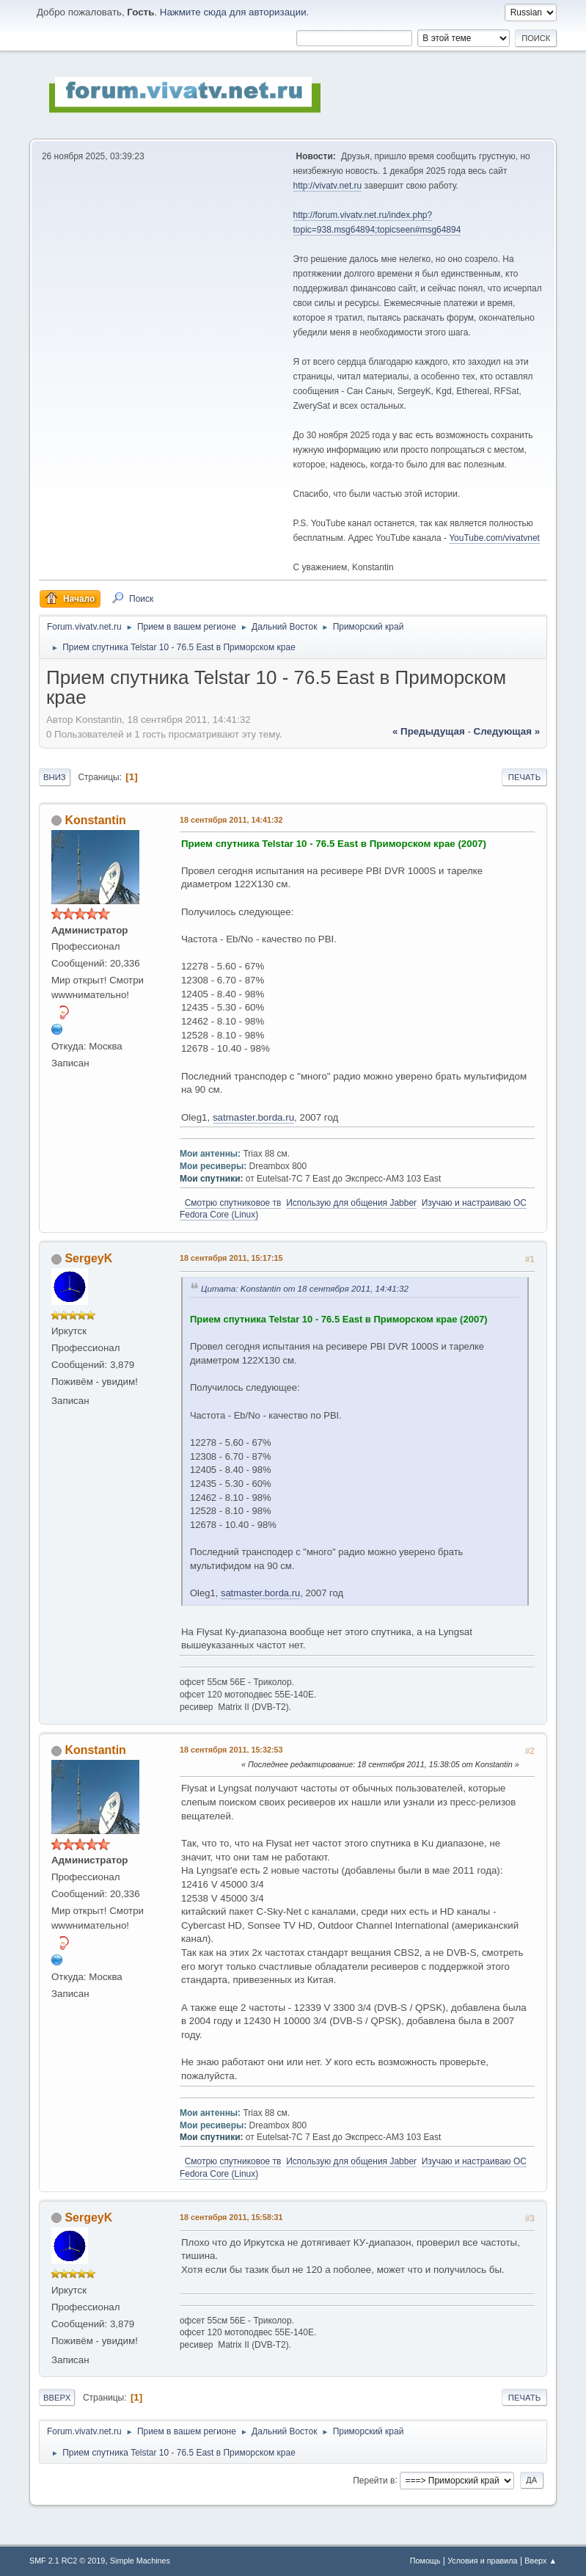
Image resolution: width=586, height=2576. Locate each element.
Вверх (56, 2397)
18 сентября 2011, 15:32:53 (231, 1749)
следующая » (507, 731)
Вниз (54, 777)
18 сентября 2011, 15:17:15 (231, 1258)
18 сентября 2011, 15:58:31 (231, 2217)
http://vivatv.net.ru (327, 186)
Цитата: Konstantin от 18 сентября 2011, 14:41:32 (305, 1288)
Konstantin (95, 820)
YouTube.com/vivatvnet (494, 538)
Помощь (425, 2560)
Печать (524, 777)
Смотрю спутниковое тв (233, 1203)
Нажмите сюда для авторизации (233, 12)
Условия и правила (482, 2560)
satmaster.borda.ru (253, 1117)
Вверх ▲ (540, 2560)
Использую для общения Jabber (351, 1203)
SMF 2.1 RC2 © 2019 (67, 2560)
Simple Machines (140, 2560)
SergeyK (88, 1258)
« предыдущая (428, 731)
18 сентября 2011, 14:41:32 (231, 819)
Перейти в (374, 2480)
